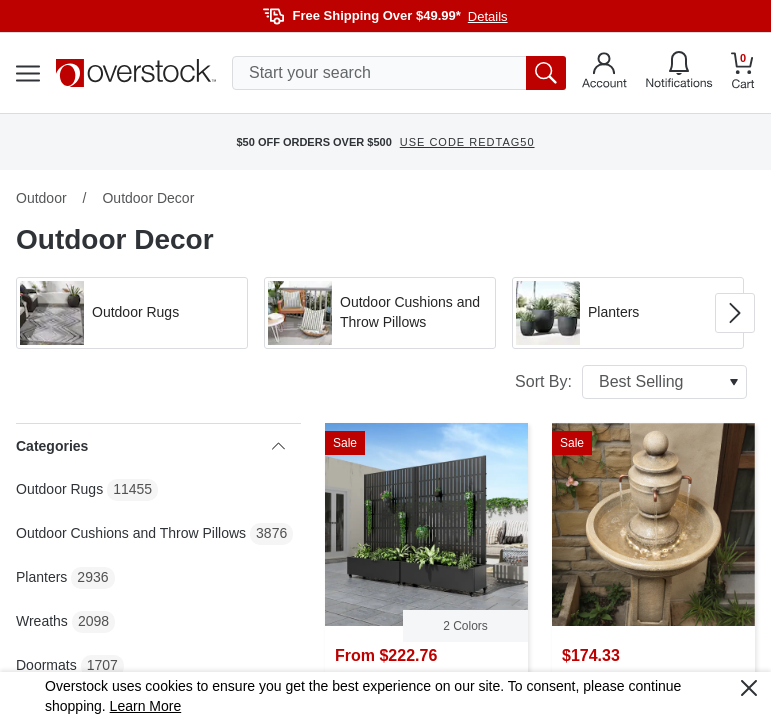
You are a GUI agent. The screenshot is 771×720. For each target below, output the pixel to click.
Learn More (146, 706)
